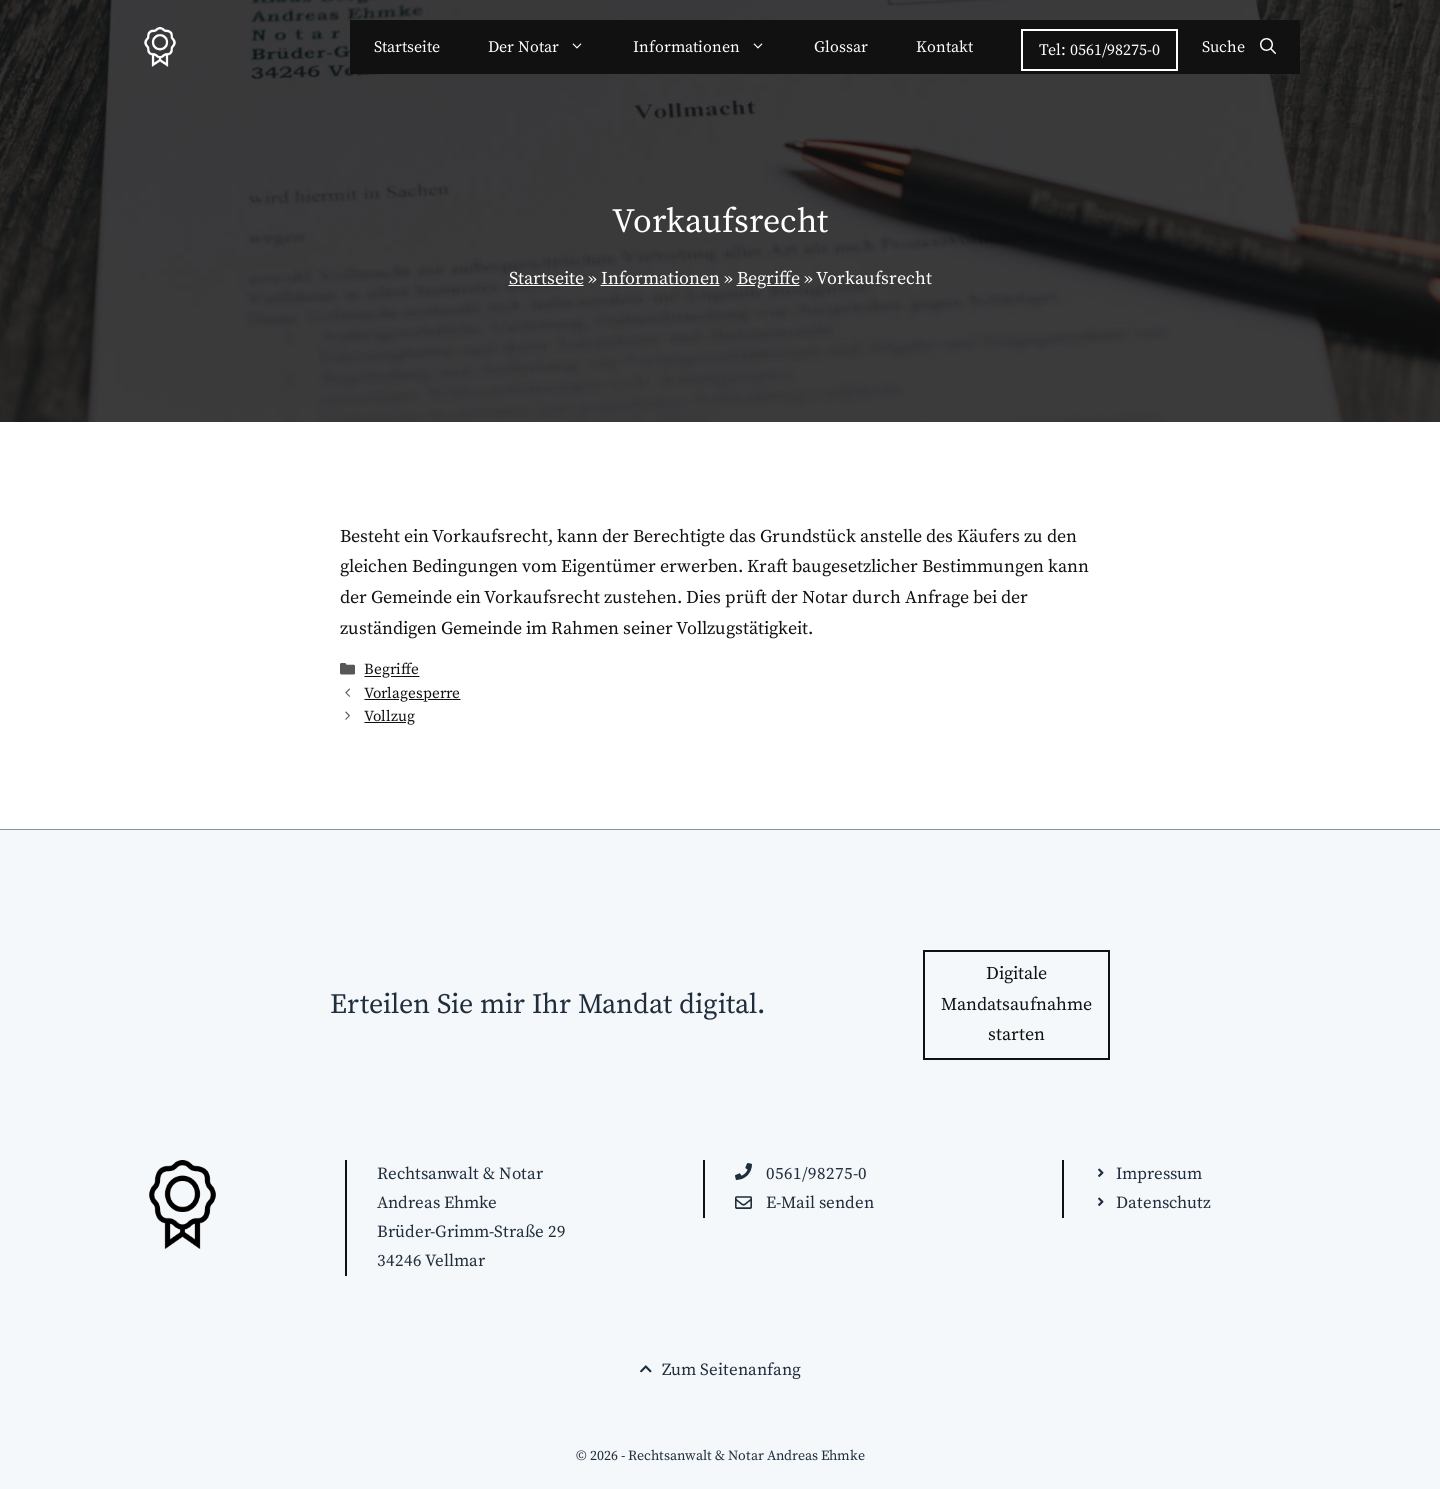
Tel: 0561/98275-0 (1099, 50)
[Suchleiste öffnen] (1239, 47)
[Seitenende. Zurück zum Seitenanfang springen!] (719, 1370)
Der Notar (548, 47)
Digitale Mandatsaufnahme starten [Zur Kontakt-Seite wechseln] (1016, 1004)
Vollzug (389, 716)
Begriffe (768, 278)
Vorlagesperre (412, 693)
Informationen (711, 47)
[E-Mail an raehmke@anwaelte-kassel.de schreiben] (804, 1203)
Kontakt (944, 47)
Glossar (841, 47)
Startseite (407, 47)
